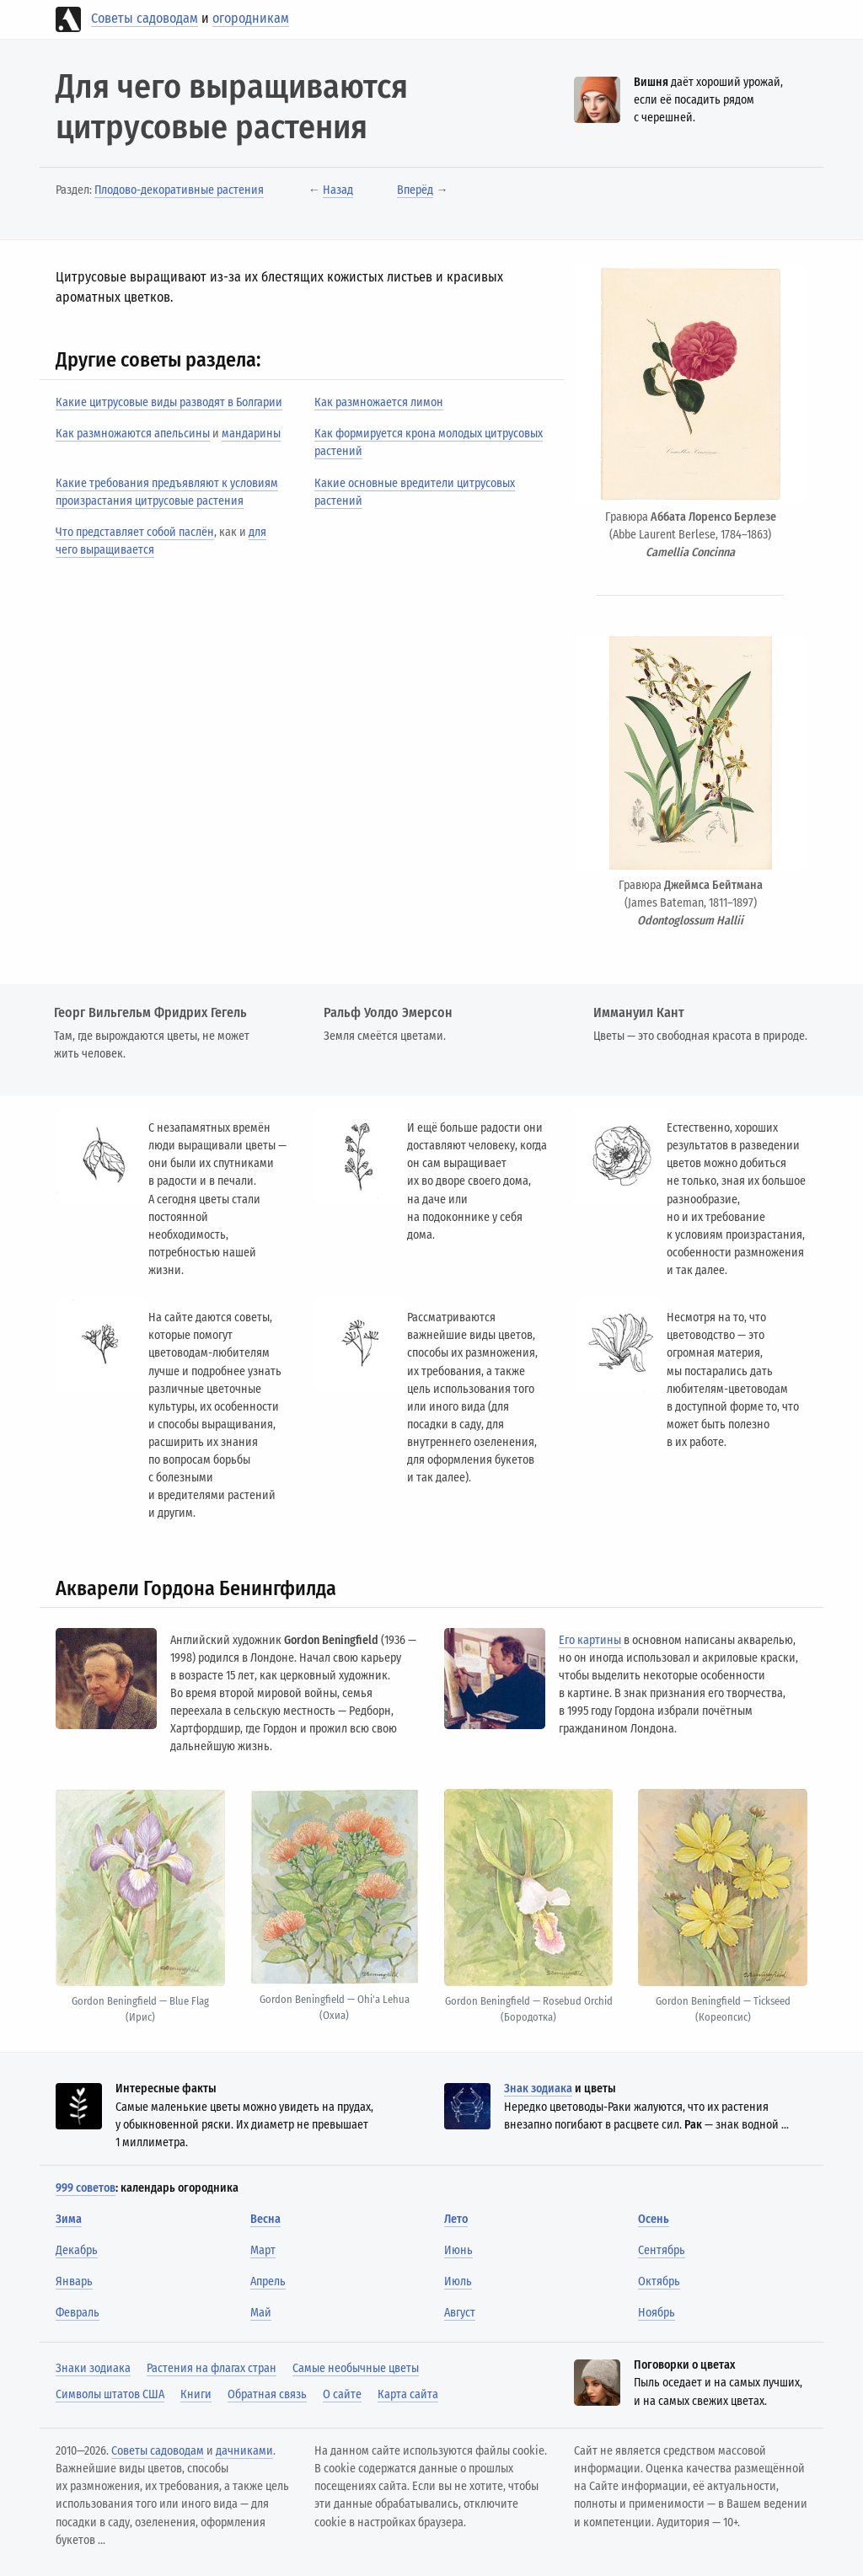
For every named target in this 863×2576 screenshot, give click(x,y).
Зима (69, 2219)
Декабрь (77, 2250)
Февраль (77, 2313)
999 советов (85, 2188)
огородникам (250, 18)
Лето (456, 2219)
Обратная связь (267, 2394)
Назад (338, 190)
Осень (653, 2219)
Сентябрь (661, 2250)
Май (260, 2313)
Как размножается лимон (378, 402)
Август (459, 2313)
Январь (74, 2281)
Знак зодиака (538, 2088)
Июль (458, 2281)
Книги (196, 2394)
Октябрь (659, 2281)
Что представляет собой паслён (135, 532)
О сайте (342, 2394)
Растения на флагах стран (211, 2368)
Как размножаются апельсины (133, 433)
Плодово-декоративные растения (179, 190)
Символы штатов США (110, 2394)
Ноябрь (656, 2313)
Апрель (268, 2281)
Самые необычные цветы (355, 2368)
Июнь (458, 2250)
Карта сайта (408, 2394)
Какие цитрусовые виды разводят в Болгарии (169, 402)
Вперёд (415, 190)
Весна (265, 2219)
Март (263, 2250)
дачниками (244, 2451)
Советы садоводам (144, 18)
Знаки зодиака (93, 2368)
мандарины (251, 433)
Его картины (590, 1640)
